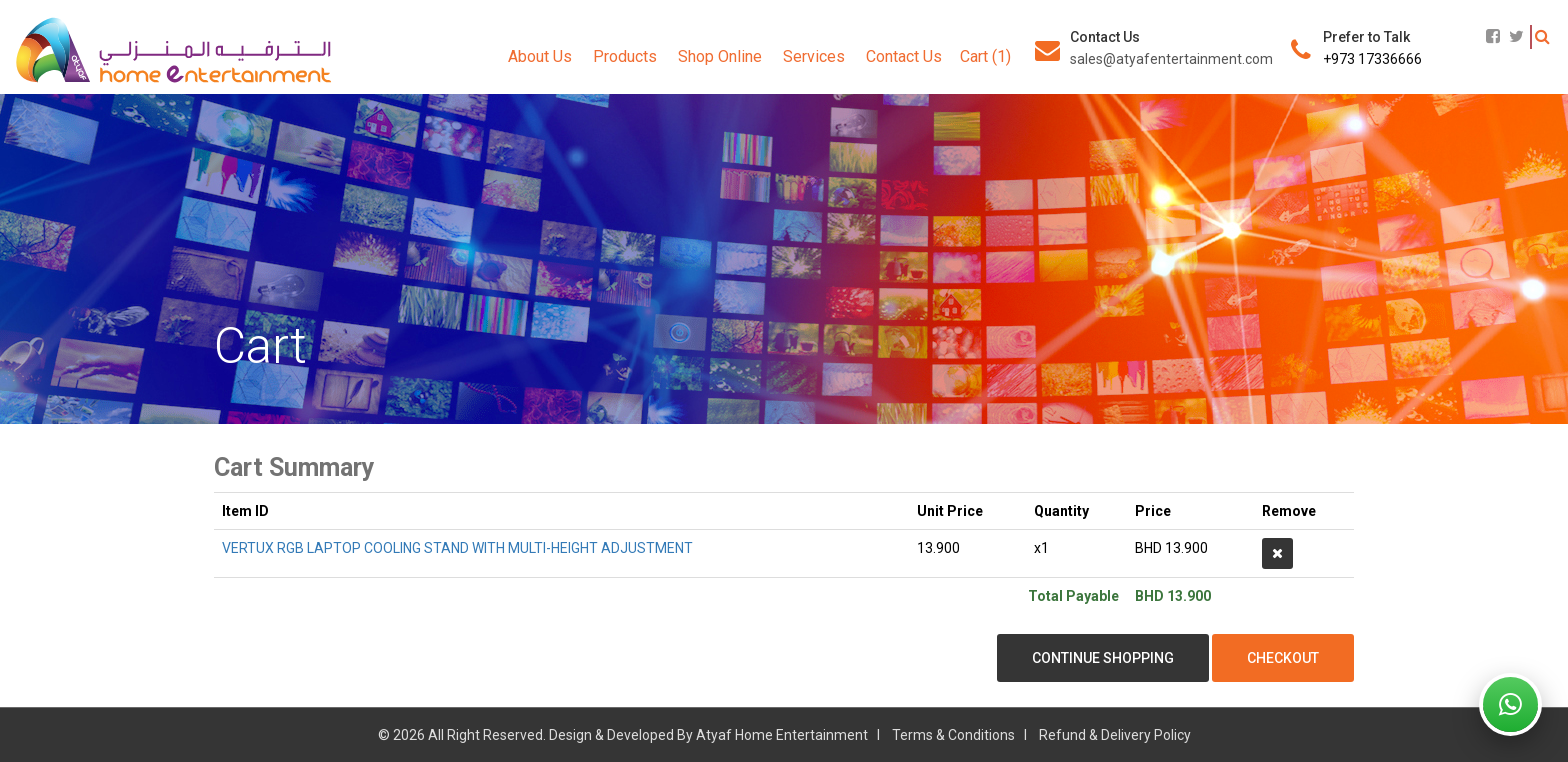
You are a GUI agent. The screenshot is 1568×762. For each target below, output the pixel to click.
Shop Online (720, 56)
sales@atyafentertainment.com (1171, 59)
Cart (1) (985, 56)
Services (814, 56)
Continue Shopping (1103, 658)
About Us (540, 56)
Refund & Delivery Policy (1115, 735)
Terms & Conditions (953, 735)
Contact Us (904, 56)
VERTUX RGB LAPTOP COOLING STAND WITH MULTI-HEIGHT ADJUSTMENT (457, 548)
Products (625, 56)
